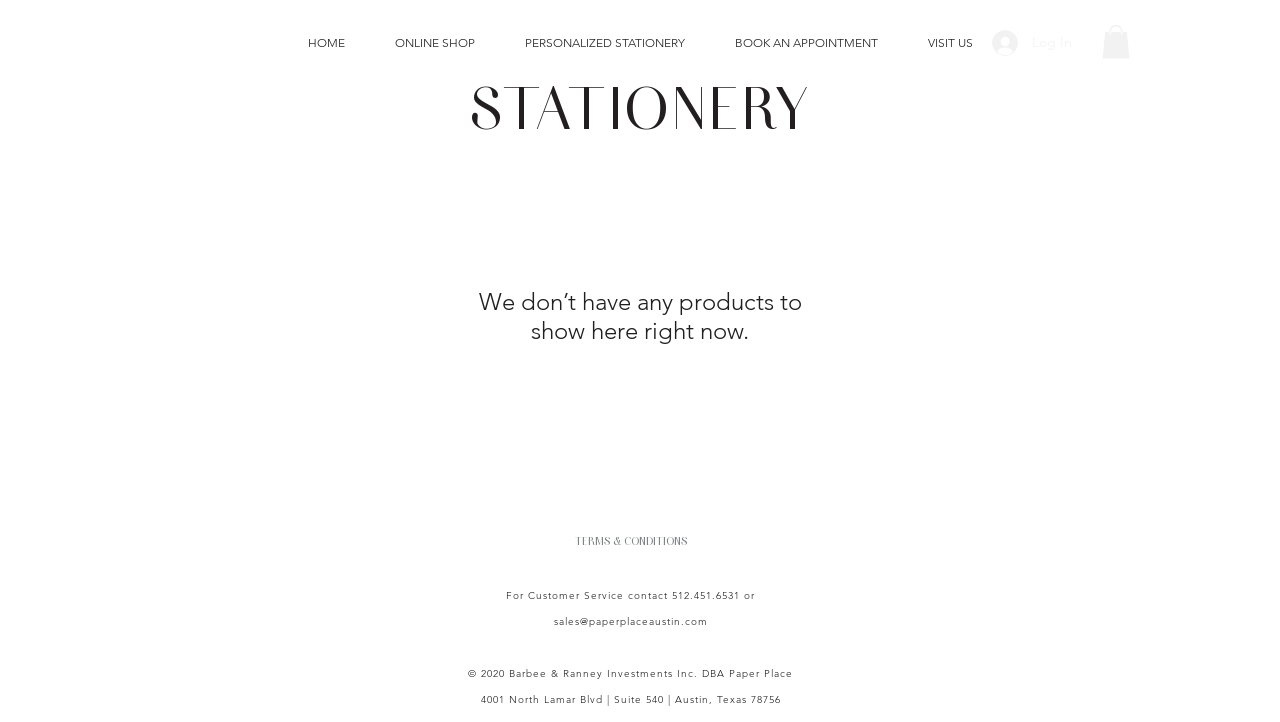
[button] (1116, 41)
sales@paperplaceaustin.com (631, 621)
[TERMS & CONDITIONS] (631, 540)
